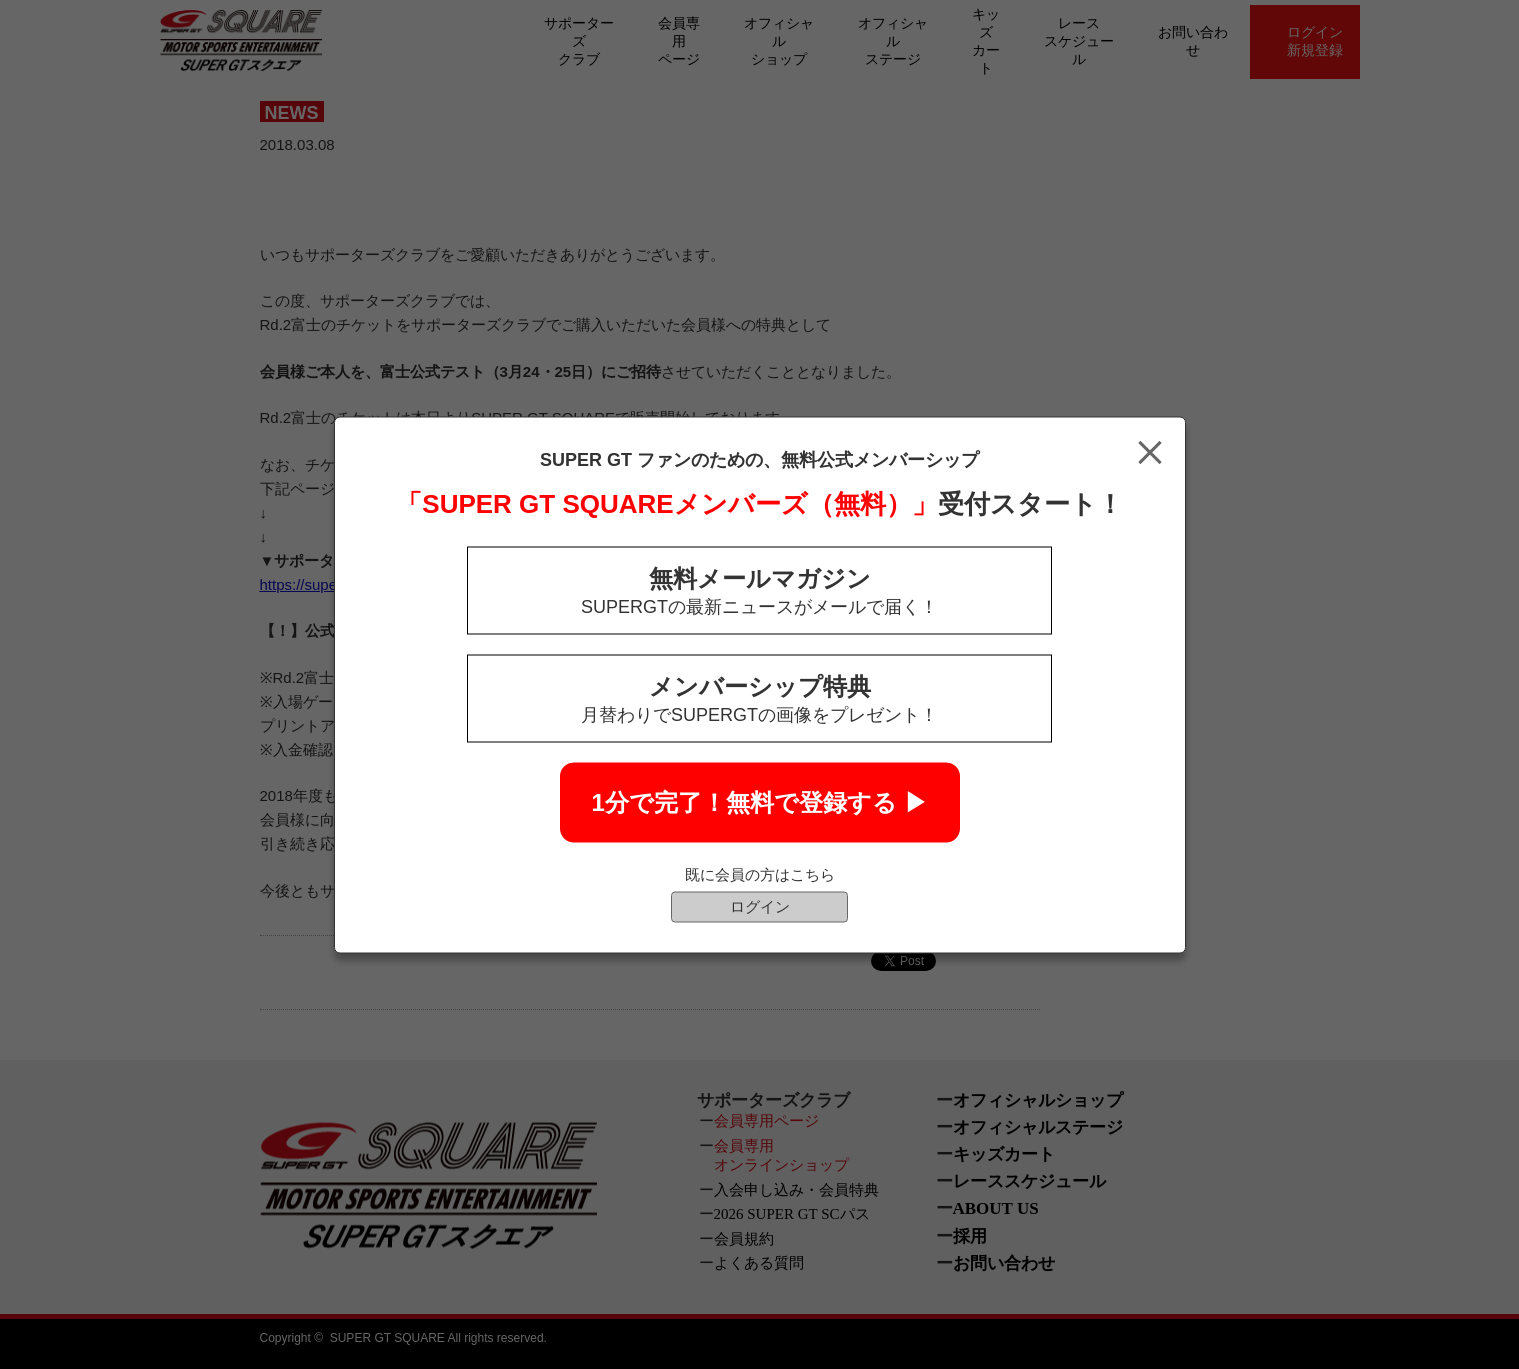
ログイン (760, 905)
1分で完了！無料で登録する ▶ (759, 801)
